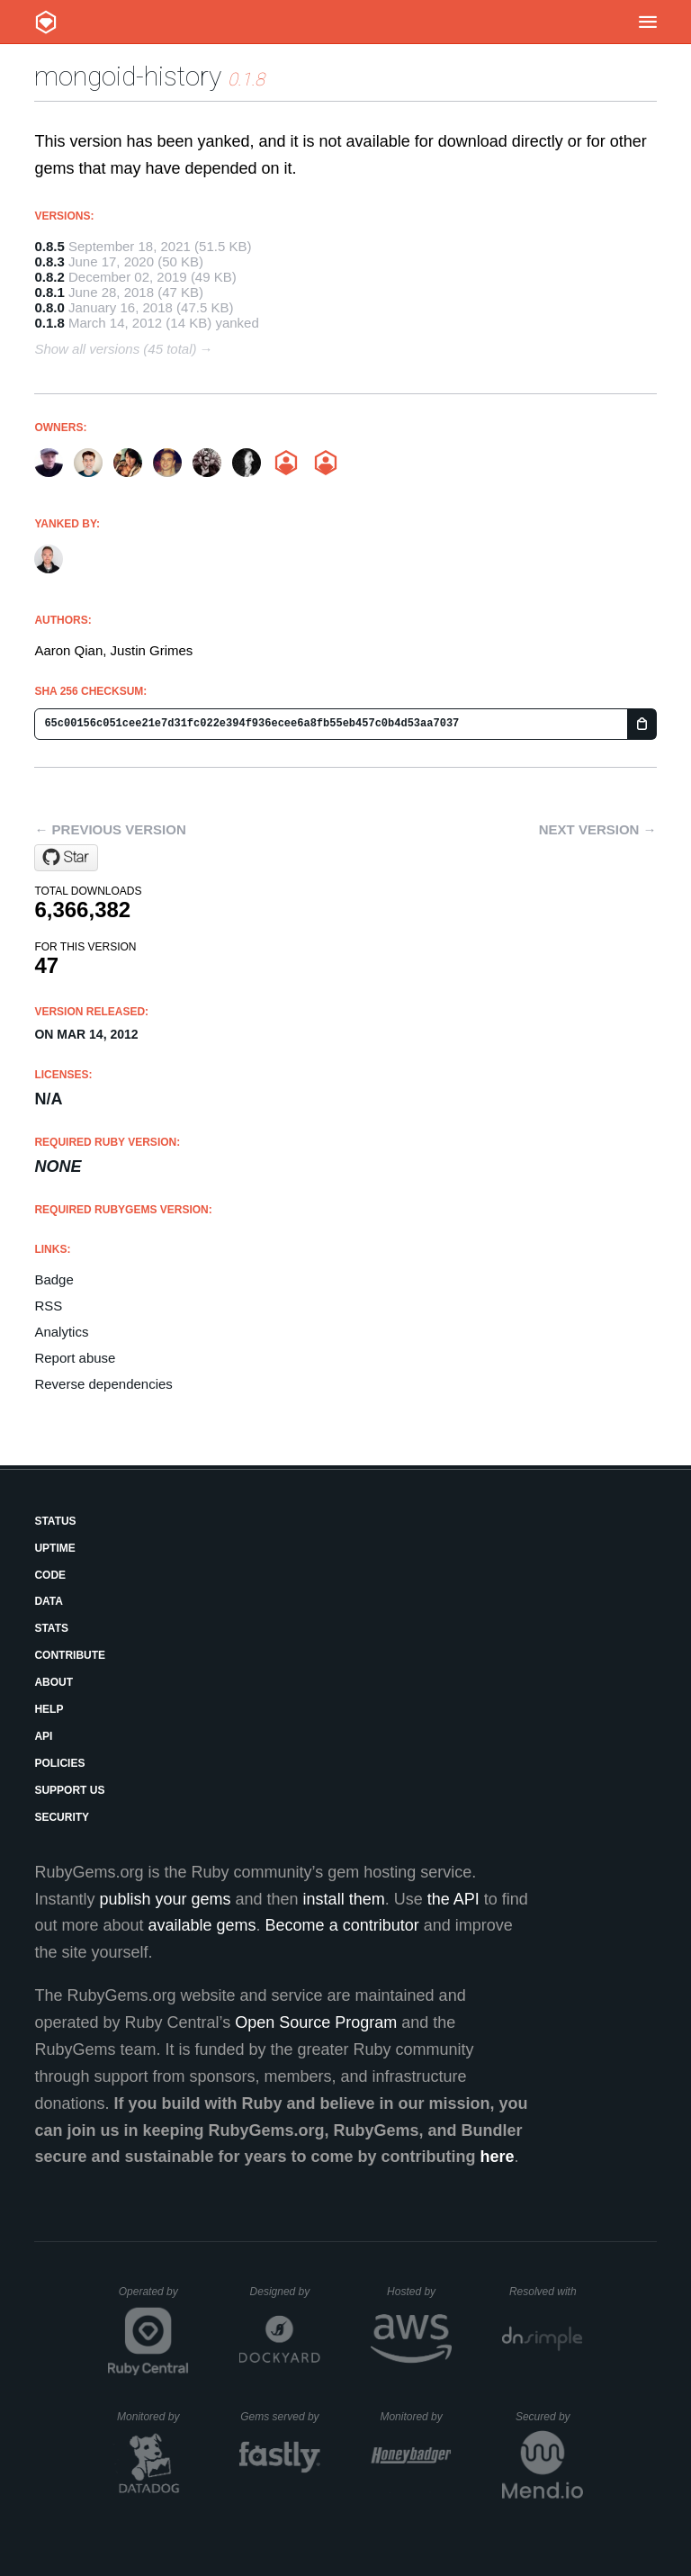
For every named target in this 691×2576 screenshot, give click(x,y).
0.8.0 (49, 307)
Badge (53, 1279)
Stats (51, 1628)
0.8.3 (49, 261)
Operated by (154, 2297)
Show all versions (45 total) (115, 348)
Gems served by (280, 2416)
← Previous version (109, 829)
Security (61, 1817)
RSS (48, 1305)
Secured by (549, 2416)
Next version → (598, 829)
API (43, 1736)
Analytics (61, 1331)
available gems (202, 1925)
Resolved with (546, 2291)
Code (50, 1575)
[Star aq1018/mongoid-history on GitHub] (66, 857)
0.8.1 (49, 292)
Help (48, 1709)
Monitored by (153, 2416)
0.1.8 (49, 322)
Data (48, 1601)
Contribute (69, 1655)
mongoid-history (127, 76)
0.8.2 (49, 276)
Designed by (285, 2291)
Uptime (54, 1548)
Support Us (69, 1790)
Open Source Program (316, 2022)
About (53, 1682)
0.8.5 (49, 246)
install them (344, 1899)
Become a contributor (342, 1925)
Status (55, 1521)
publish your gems (164, 1899)
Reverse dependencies (103, 1384)
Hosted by (419, 2291)
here (497, 2157)
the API (453, 1899)
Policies (59, 1763)
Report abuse (74, 1357)
